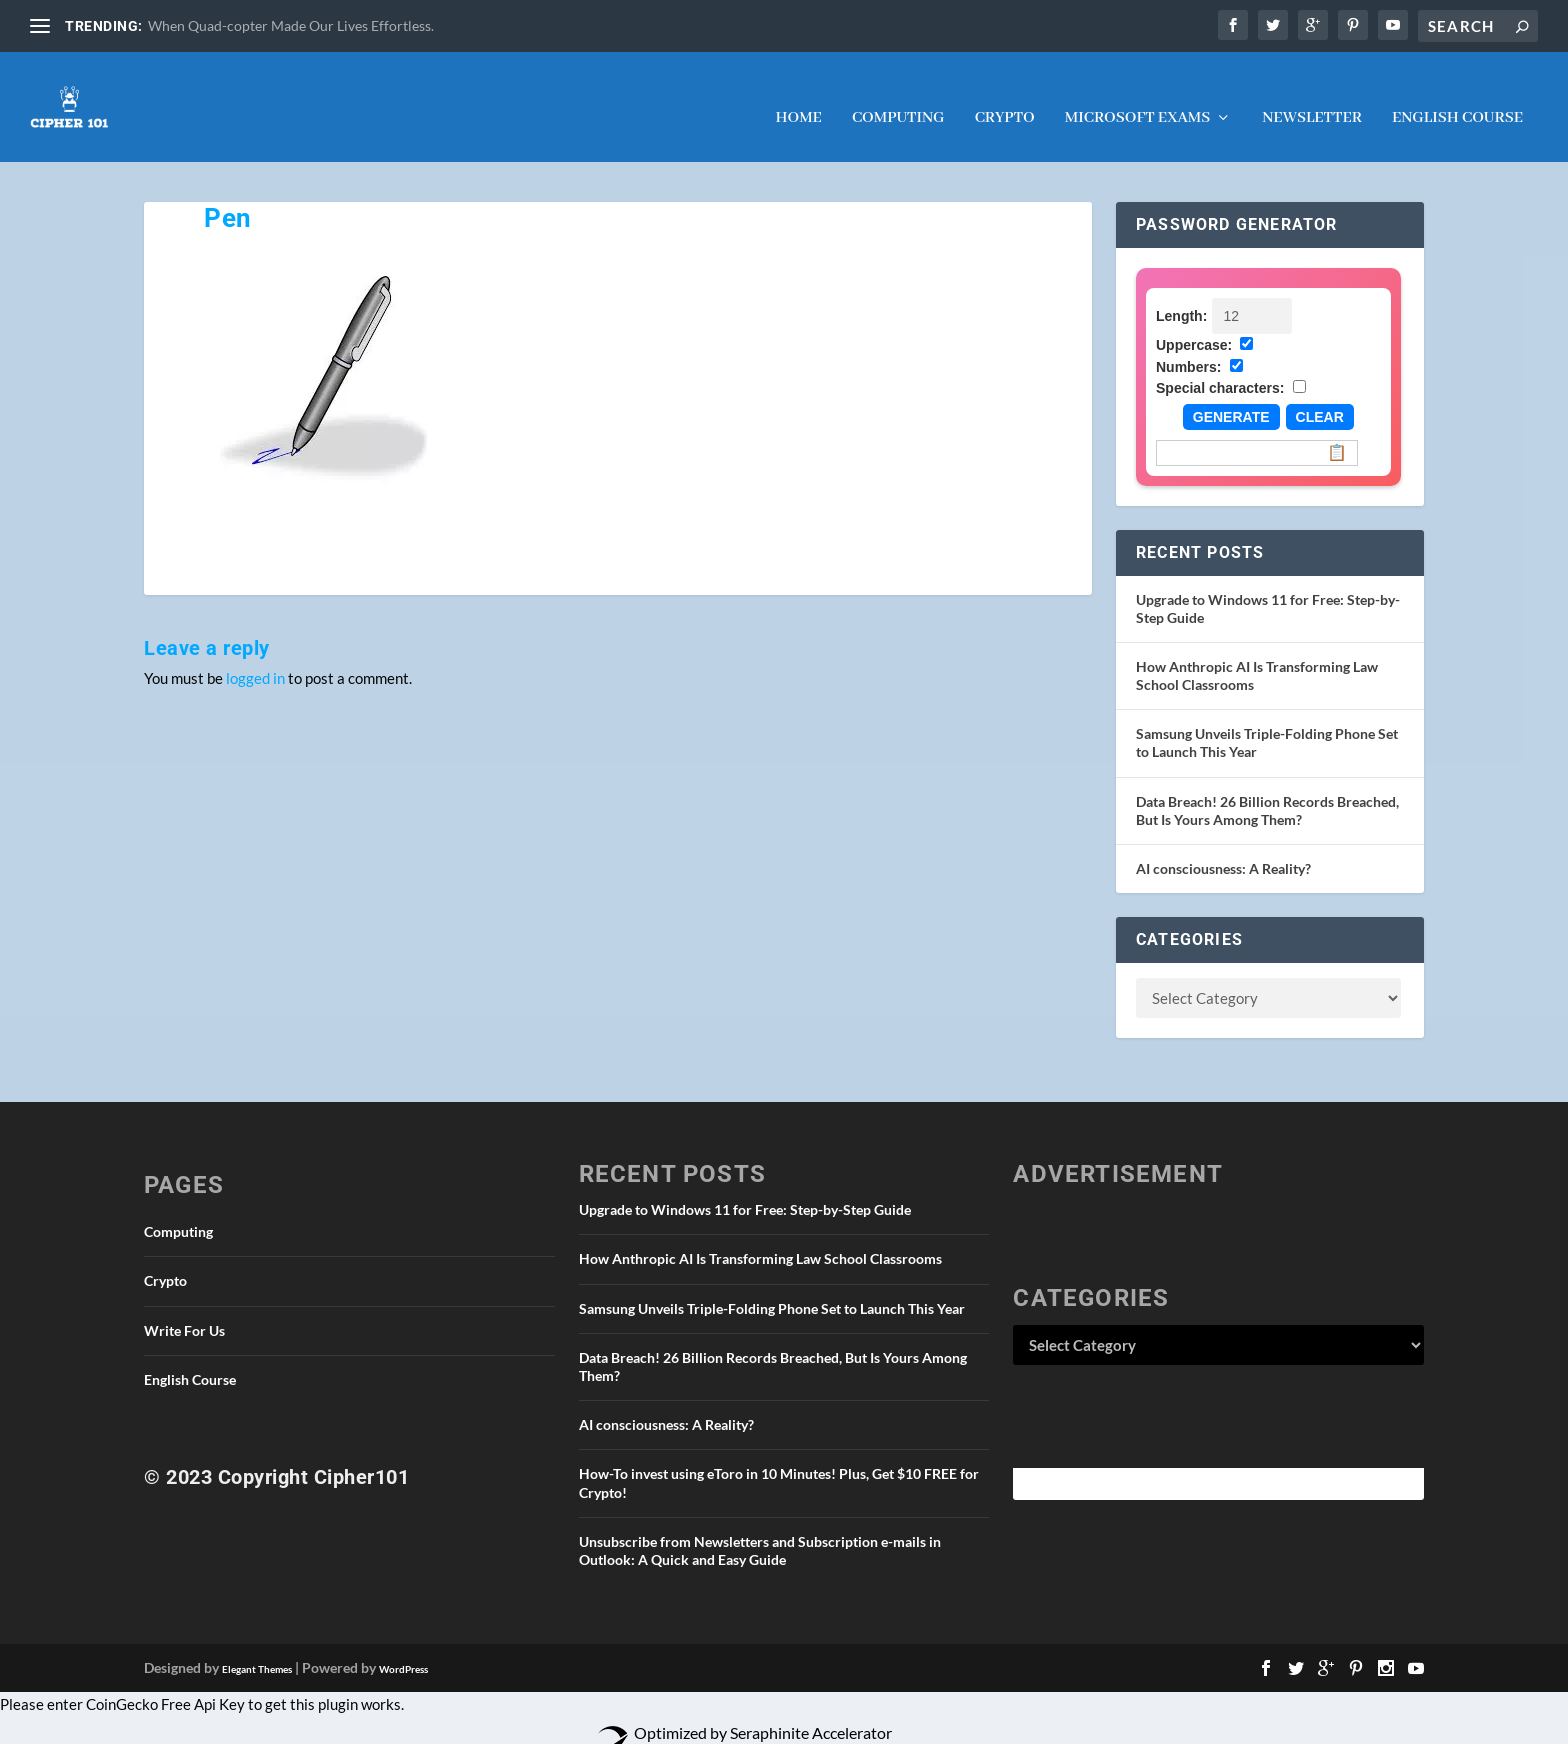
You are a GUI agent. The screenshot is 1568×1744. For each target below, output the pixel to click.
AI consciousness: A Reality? (1223, 848)
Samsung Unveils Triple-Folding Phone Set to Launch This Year (772, 1288)
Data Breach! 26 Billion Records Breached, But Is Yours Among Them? (1267, 790)
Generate (1231, 397)
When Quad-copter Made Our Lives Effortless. (291, 25)
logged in (255, 658)
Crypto (1005, 99)
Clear (1320, 397)
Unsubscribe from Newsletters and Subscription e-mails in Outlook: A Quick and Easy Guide (760, 1530)
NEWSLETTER (1312, 99)
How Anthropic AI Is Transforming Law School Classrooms (760, 1238)
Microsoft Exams (1137, 99)
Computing (898, 99)
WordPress (403, 1649)
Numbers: (1188, 347)
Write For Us (184, 1310)
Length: (1181, 296)
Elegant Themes (257, 1649)
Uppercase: (1194, 325)
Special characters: (1220, 368)
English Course (1457, 99)
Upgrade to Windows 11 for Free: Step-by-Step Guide (745, 1189)
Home (798, 99)
